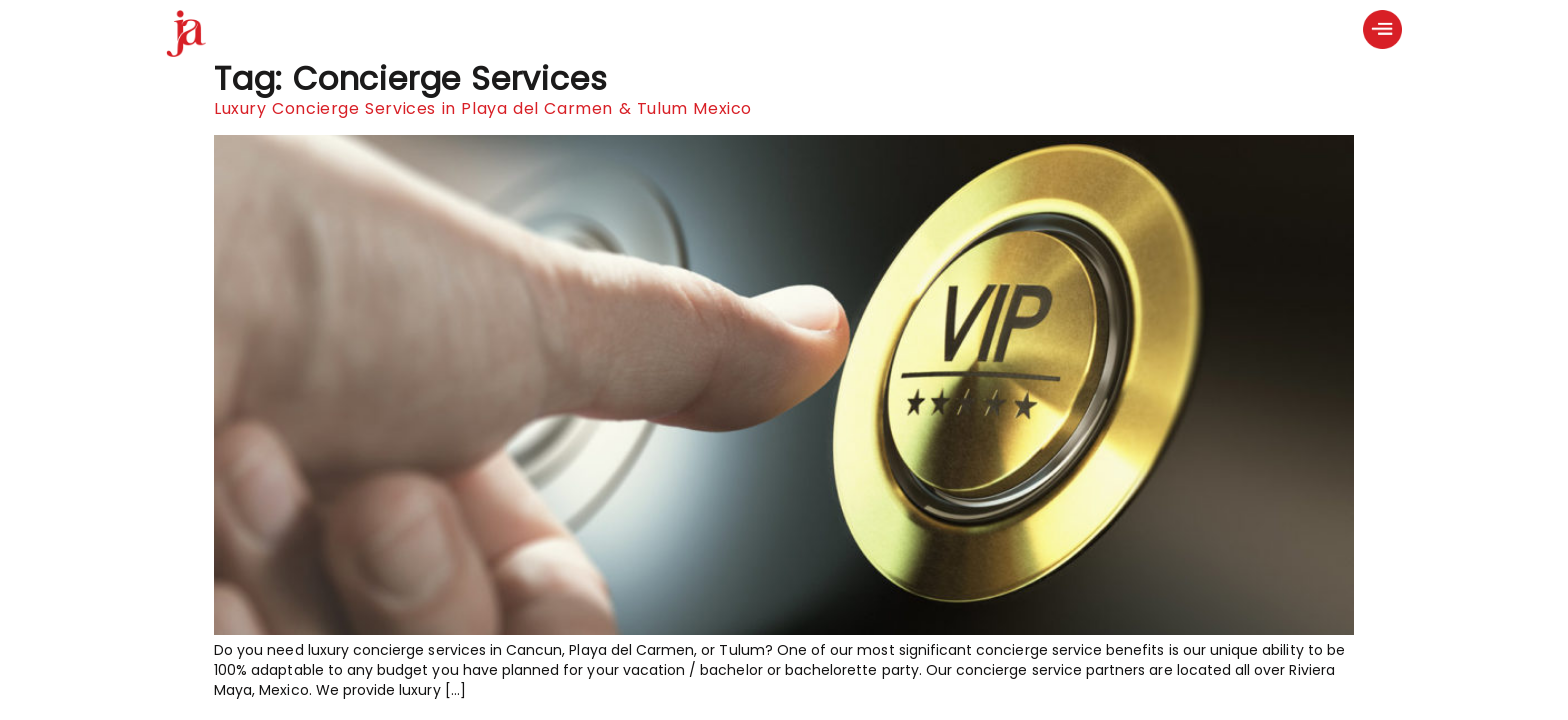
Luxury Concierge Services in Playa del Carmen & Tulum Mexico (483, 108)
